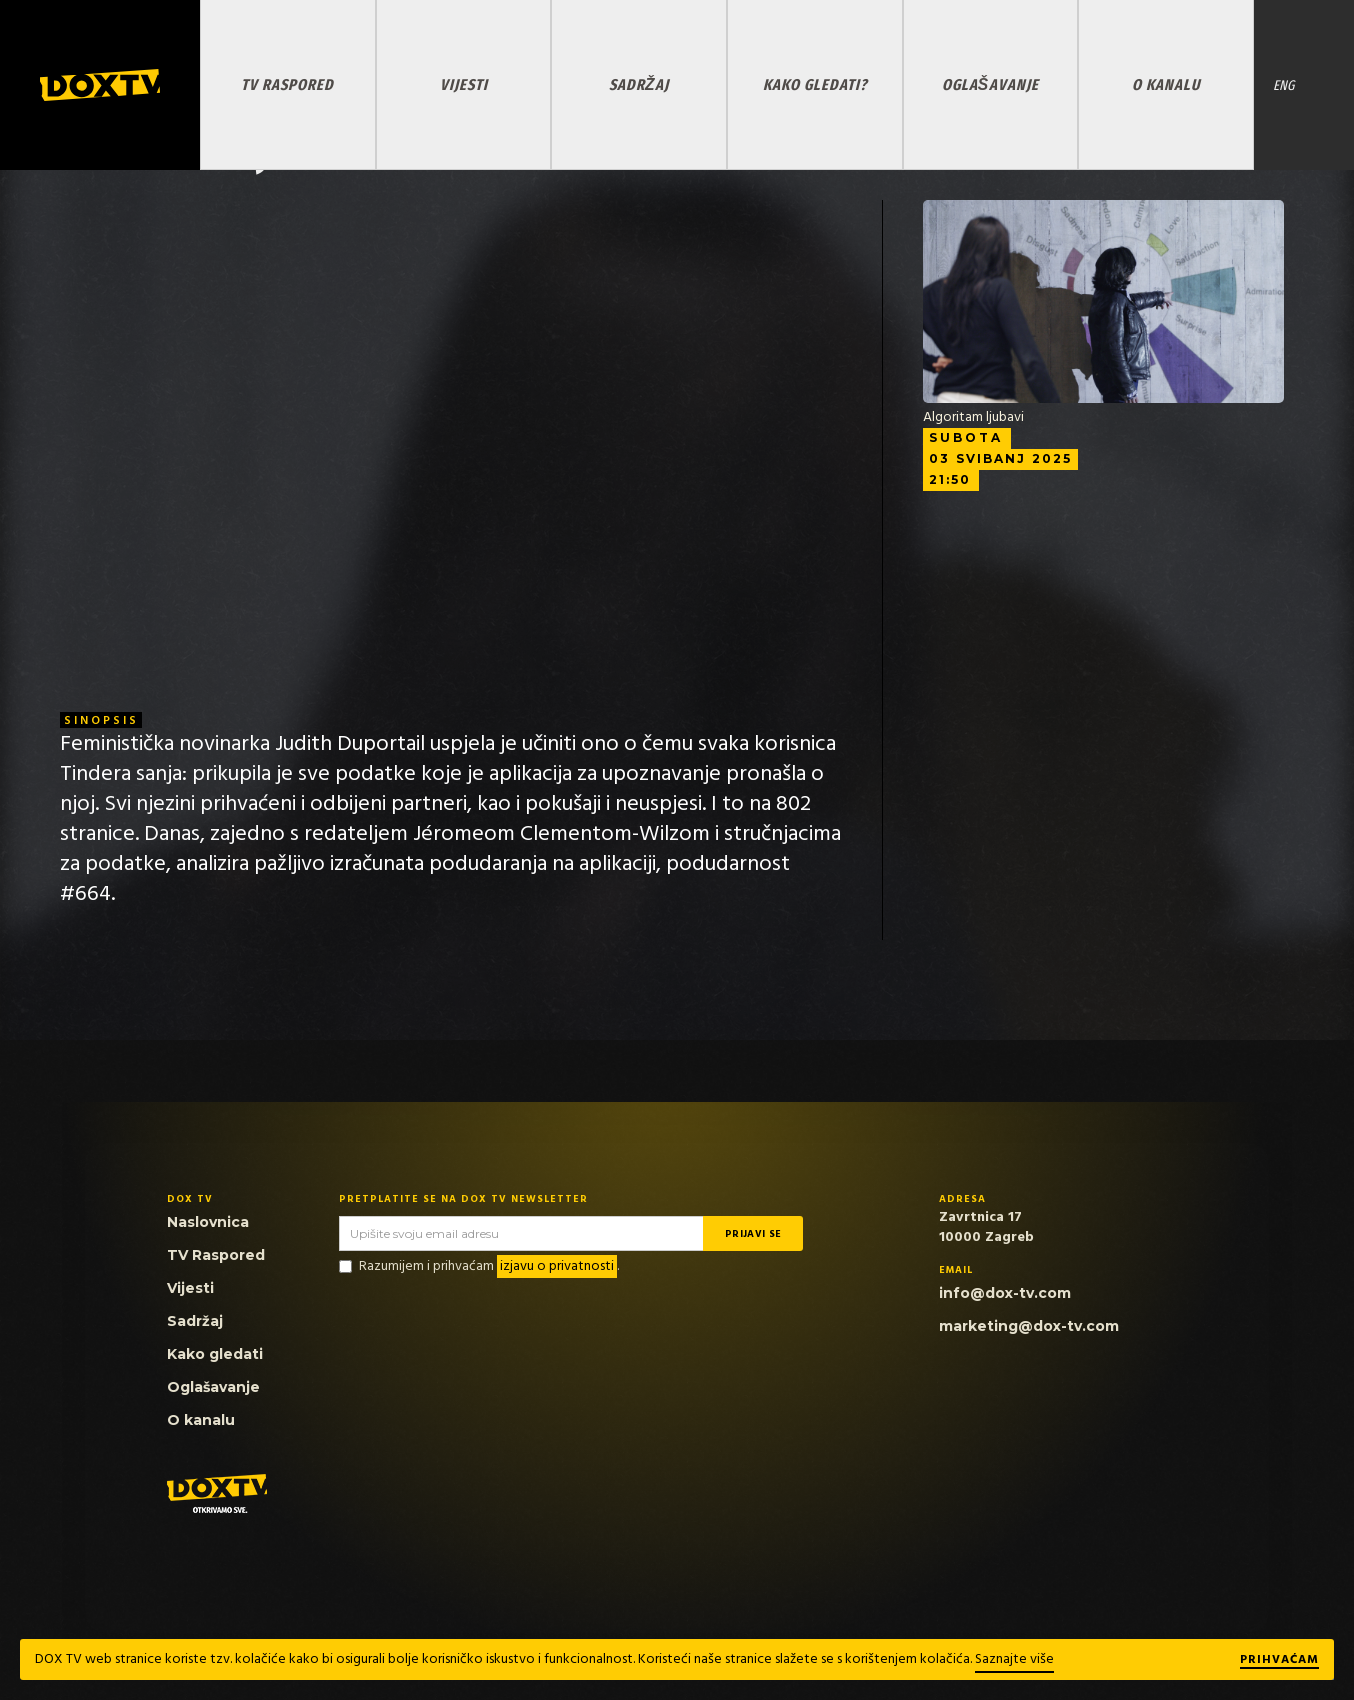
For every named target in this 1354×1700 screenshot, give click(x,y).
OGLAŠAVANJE (990, 84)
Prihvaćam (1279, 1661)
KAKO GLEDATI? (815, 84)
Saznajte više (1014, 1659)
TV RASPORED (287, 84)
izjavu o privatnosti (557, 1266)
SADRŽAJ (639, 84)
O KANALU (1166, 84)
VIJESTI (464, 84)
